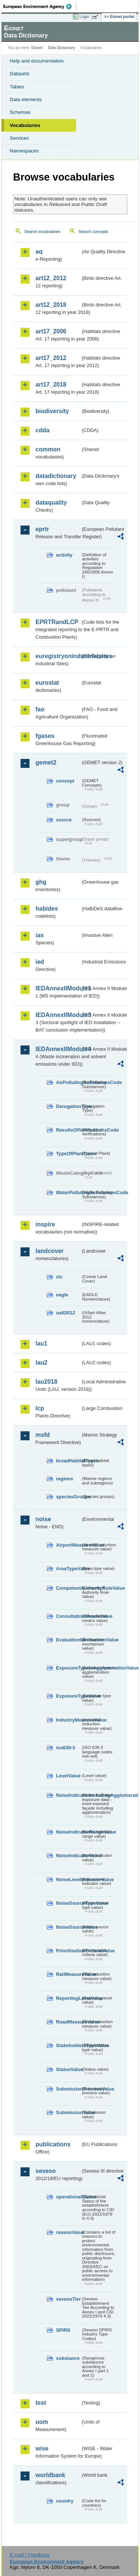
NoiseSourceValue (68, 1927)
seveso (45, 2171)
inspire (45, 1224)
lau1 (41, 1343)
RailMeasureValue (68, 1974)
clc (59, 1277)
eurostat (47, 682)
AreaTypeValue (68, 1568)
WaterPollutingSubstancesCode (68, 1192)
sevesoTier (68, 2299)
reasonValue (68, 2232)
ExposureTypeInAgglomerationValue (68, 1668)
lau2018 (46, 1381)
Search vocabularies (42, 231)
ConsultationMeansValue (68, 1616)
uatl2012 (65, 1313)
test (40, 2403)
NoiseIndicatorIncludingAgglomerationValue (68, 1795)
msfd (42, 1435)
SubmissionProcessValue (68, 2089)
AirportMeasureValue (68, 1545)
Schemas (20, 112)
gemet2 (45, 762)
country (65, 2501)
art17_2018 (50, 384)
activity (64, 555)
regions (64, 1478)
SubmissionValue (68, 2112)
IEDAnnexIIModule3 (58, 1015)
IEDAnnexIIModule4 (58, 1049)
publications (53, 2144)
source (64, 820)
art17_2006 (50, 331)
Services (19, 138)
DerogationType (68, 1106)
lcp (39, 1408)
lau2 (41, 1362)
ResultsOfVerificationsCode (68, 1130)
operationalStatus (68, 2197)
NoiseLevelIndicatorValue (68, 1879)
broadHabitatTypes (68, 1460)
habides (46, 908)
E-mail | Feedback (30, 2555)
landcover (49, 1251)
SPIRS (63, 2330)
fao (39, 709)
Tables (17, 87)
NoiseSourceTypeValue (68, 1903)
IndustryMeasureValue (68, 1720)
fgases (45, 736)
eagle (62, 1295)
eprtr (42, 529)
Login (84, 16)
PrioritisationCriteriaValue (68, 1950)
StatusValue (68, 2069)
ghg (40, 882)
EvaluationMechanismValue (68, 1640)
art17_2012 (50, 358)
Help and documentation (37, 61)
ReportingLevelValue (68, 1998)
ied (39, 962)
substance (68, 2358)
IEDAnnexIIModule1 (58, 988)
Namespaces (24, 151)
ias (39, 935)
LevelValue (68, 1776)
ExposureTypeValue (68, 1696)
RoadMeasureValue (68, 2022)
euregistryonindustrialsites (58, 656)
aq (39, 251)
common (47, 449)
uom (41, 2422)
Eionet (37, 48)
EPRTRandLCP (56, 622)
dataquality (51, 502)
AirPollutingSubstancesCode (68, 1082)
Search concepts (93, 231)
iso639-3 (65, 1747)
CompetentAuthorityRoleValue (68, 1588)
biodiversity (52, 411)
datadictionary (55, 476)
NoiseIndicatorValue (68, 1855)
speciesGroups (68, 1496)
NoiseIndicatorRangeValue (68, 1832)
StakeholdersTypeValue (68, 2045)
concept (65, 781)
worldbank (50, 2475)
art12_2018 (50, 305)
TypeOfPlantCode (68, 1153)
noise (43, 1519)
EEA (39, 6)
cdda (42, 430)
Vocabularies (25, 125)
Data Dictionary (61, 48)
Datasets (19, 73)
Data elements (26, 99)
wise (42, 2448)
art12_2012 (50, 278)
